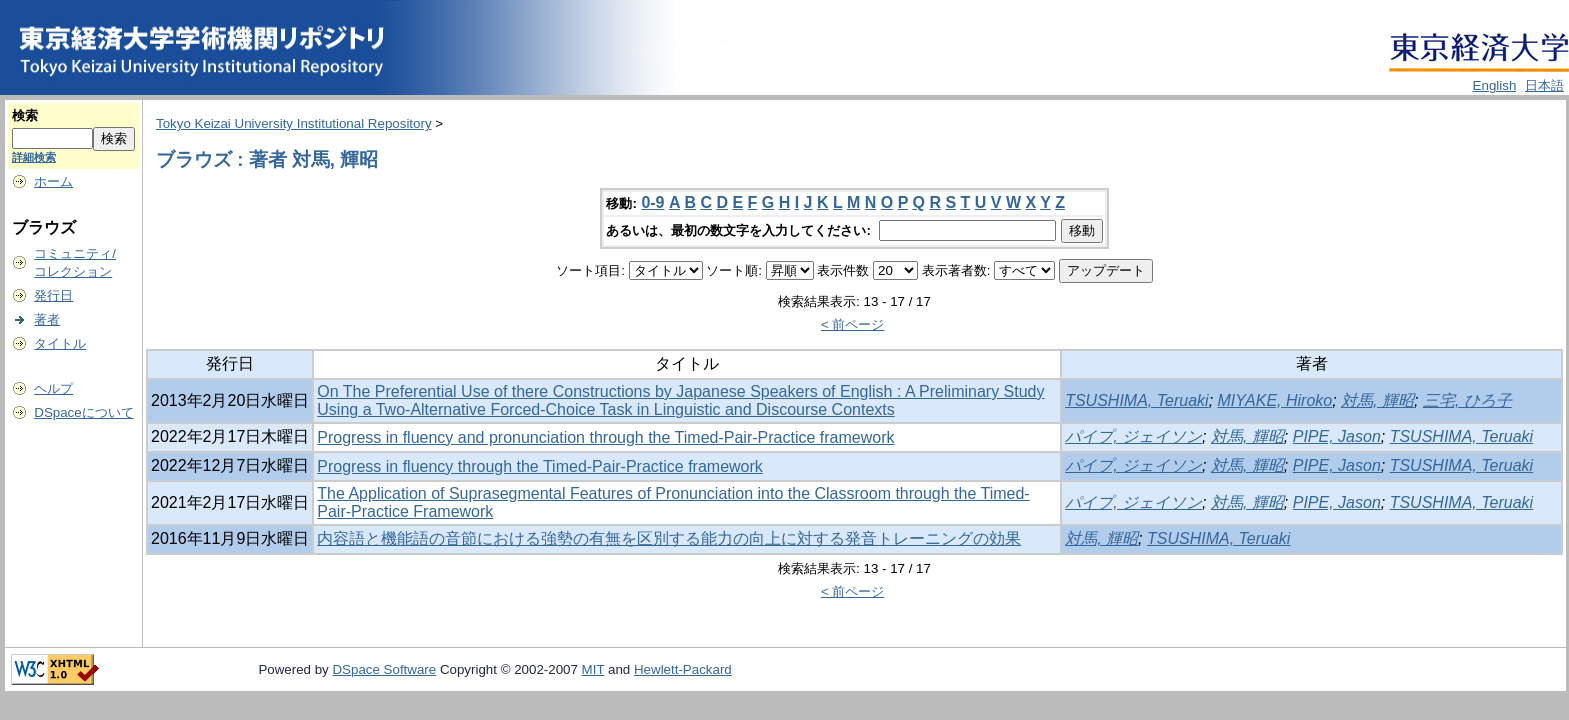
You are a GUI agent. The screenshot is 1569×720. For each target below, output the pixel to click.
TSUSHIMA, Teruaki (1136, 400)
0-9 (652, 202)
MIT (593, 669)
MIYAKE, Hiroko (1275, 400)
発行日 (53, 295)
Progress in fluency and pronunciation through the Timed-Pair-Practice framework (605, 437)
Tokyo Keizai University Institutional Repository (294, 123)
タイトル (60, 343)
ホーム (53, 181)
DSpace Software (384, 669)
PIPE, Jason (1337, 436)
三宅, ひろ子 (1467, 400)
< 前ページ (853, 324)
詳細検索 (34, 157)
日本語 (1544, 85)
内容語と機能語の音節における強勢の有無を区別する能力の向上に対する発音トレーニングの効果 (669, 538)
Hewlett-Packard (683, 669)
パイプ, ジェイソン (1133, 436)
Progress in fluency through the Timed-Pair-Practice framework (540, 466)
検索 (25, 115)
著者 (47, 319)
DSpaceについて (83, 412)
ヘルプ (53, 388)
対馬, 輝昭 (1377, 400)
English (1495, 85)
